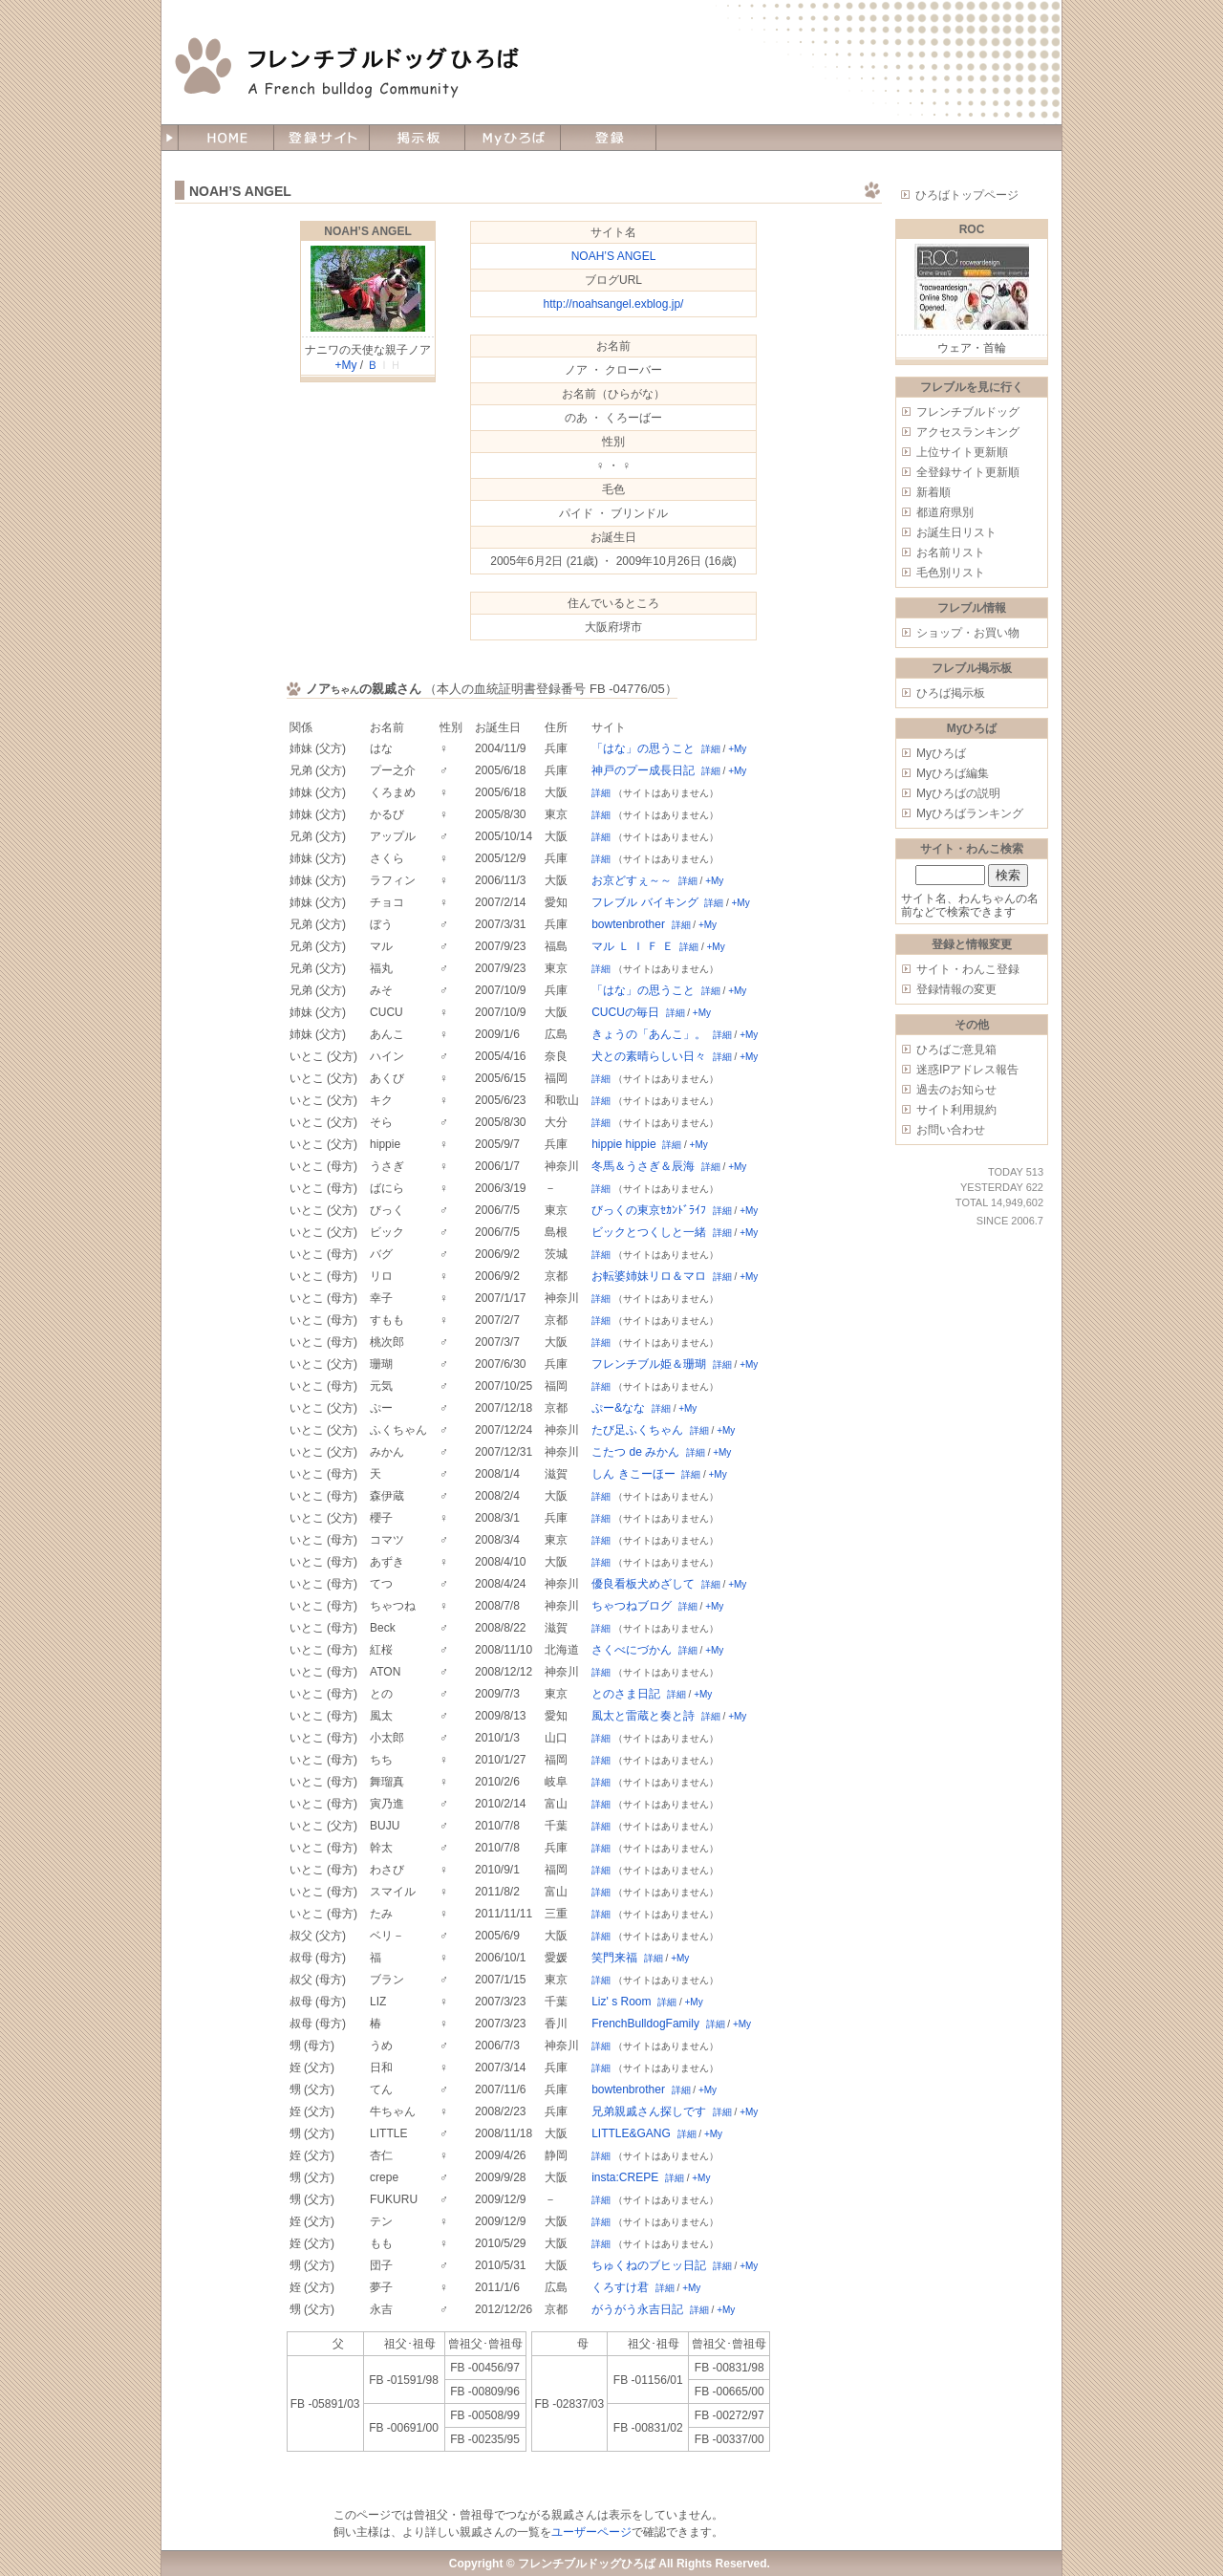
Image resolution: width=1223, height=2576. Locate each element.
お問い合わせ (950, 1129)
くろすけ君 (620, 2287)
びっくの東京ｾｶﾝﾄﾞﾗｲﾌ (648, 1210)
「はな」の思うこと (643, 748)
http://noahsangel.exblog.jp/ (614, 304)
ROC (972, 229)
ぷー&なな (618, 1408)
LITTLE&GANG (631, 2133)
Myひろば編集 (952, 773)
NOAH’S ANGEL (368, 231)
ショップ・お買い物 (967, 632)
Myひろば (941, 753)
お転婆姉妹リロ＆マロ (648, 1276)
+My (345, 365)
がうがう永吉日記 (637, 2309)
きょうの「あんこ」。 (648, 1034)
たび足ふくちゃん (637, 1430)
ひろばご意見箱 (956, 1049)
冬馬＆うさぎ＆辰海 (643, 1166)
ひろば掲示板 (950, 693)
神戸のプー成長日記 (643, 770)
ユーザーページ (591, 2532)
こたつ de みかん (635, 1452)
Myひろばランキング (969, 813)
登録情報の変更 (956, 989)
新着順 (933, 492)
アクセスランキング (967, 432)
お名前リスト (950, 552)
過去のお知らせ (956, 1089)
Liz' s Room (621, 2001)
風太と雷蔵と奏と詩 (643, 1715)
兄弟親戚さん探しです (648, 2111)
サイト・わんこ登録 (967, 969)
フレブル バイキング (644, 902)
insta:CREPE (624, 2177)
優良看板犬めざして (643, 1584)
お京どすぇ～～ (631, 880)
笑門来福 (614, 1957)
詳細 (710, 749)
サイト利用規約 (956, 1109)
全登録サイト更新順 (967, 472)
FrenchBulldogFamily (645, 2023)
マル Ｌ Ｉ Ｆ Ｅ (632, 946)
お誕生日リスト (956, 532)
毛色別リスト (950, 572)
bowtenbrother (628, 924)
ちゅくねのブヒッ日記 (648, 2265)
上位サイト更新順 (962, 452)
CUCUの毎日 (625, 1012)
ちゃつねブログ (631, 1606)
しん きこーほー (633, 1474)
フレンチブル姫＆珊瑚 (648, 1364)
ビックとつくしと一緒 (648, 1232)
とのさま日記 (625, 1693)
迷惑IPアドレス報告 (967, 1069)
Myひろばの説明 (958, 793)
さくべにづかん (631, 1649)
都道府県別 (945, 512)
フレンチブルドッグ (967, 412)
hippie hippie (623, 1144)
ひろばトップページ (967, 195)
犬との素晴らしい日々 (648, 1056)
